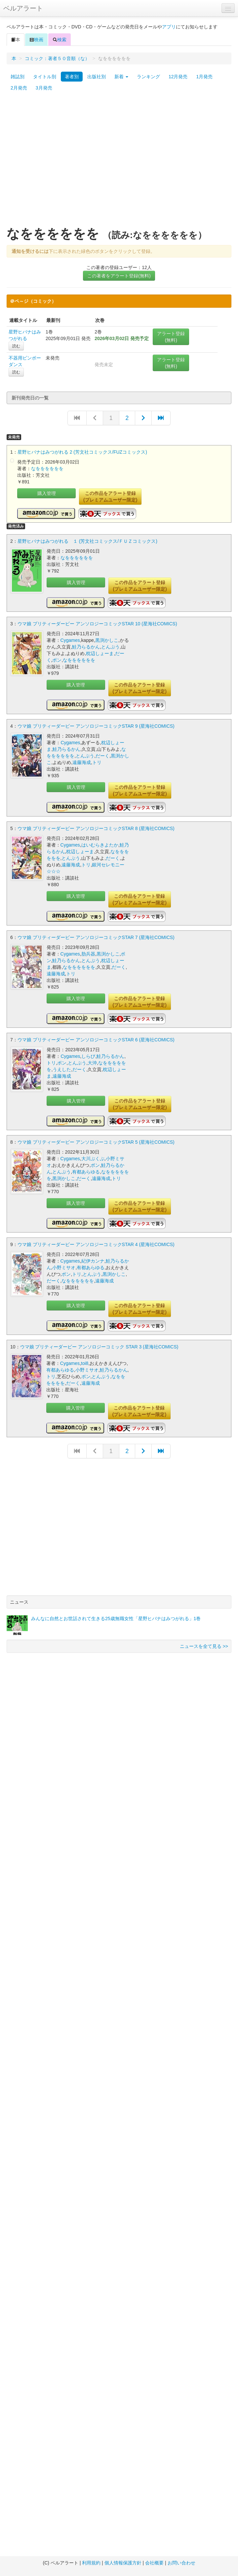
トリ (96, 762)
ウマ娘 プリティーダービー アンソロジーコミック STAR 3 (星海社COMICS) (99, 1346)
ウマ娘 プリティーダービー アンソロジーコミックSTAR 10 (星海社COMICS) (97, 623)
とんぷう (110, 646)
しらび (88, 1056)
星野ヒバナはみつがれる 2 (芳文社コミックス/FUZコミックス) (82, 452)
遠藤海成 (81, 762)
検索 (59, 39)
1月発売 (204, 76)
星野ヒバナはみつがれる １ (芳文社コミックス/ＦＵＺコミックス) (87, 541)
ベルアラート (23, 8)
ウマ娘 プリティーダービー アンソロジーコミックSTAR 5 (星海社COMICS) (96, 1142)
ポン (56, 660)
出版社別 (96, 76)
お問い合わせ (181, 2562)
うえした (62, 1069)
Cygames (70, 640)
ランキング (148, 76)
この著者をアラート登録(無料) (118, 275)
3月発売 (44, 87)
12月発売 (178, 76)
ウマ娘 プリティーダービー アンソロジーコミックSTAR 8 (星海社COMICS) (96, 828)
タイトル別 (44, 76)
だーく (102, 755)
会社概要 (154, 2562)
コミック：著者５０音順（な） (57, 58)
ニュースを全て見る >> (204, 1646)
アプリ (169, 26)
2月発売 (19, 87)
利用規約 (91, 2562)
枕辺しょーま (100, 653)
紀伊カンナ (92, 1261)
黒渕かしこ (106, 640)
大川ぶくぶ (92, 1158)
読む (16, 346)
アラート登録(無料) (171, 337)
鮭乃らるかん (86, 646)
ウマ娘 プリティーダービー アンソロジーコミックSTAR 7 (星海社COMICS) (96, 937)
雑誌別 (17, 76)
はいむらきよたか (99, 845)
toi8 (85, 1363)
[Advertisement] (62, 162)
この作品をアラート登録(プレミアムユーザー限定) (110, 497)
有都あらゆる (86, 1171)
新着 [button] (121, 76)
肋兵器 (88, 954)
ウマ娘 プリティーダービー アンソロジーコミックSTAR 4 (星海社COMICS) (96, 1244)
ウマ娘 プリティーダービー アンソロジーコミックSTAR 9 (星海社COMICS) (96, 726)
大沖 (92, 1062)
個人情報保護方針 (122, 2562)
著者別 (72, 76)
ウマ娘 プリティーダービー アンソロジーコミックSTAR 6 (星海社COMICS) (96, 1039)
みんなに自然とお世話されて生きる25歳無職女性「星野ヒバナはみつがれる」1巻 (116, 1618)
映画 (36, 39)
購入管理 (46, 493)
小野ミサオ (63, 1267)
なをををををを (47, 468)
